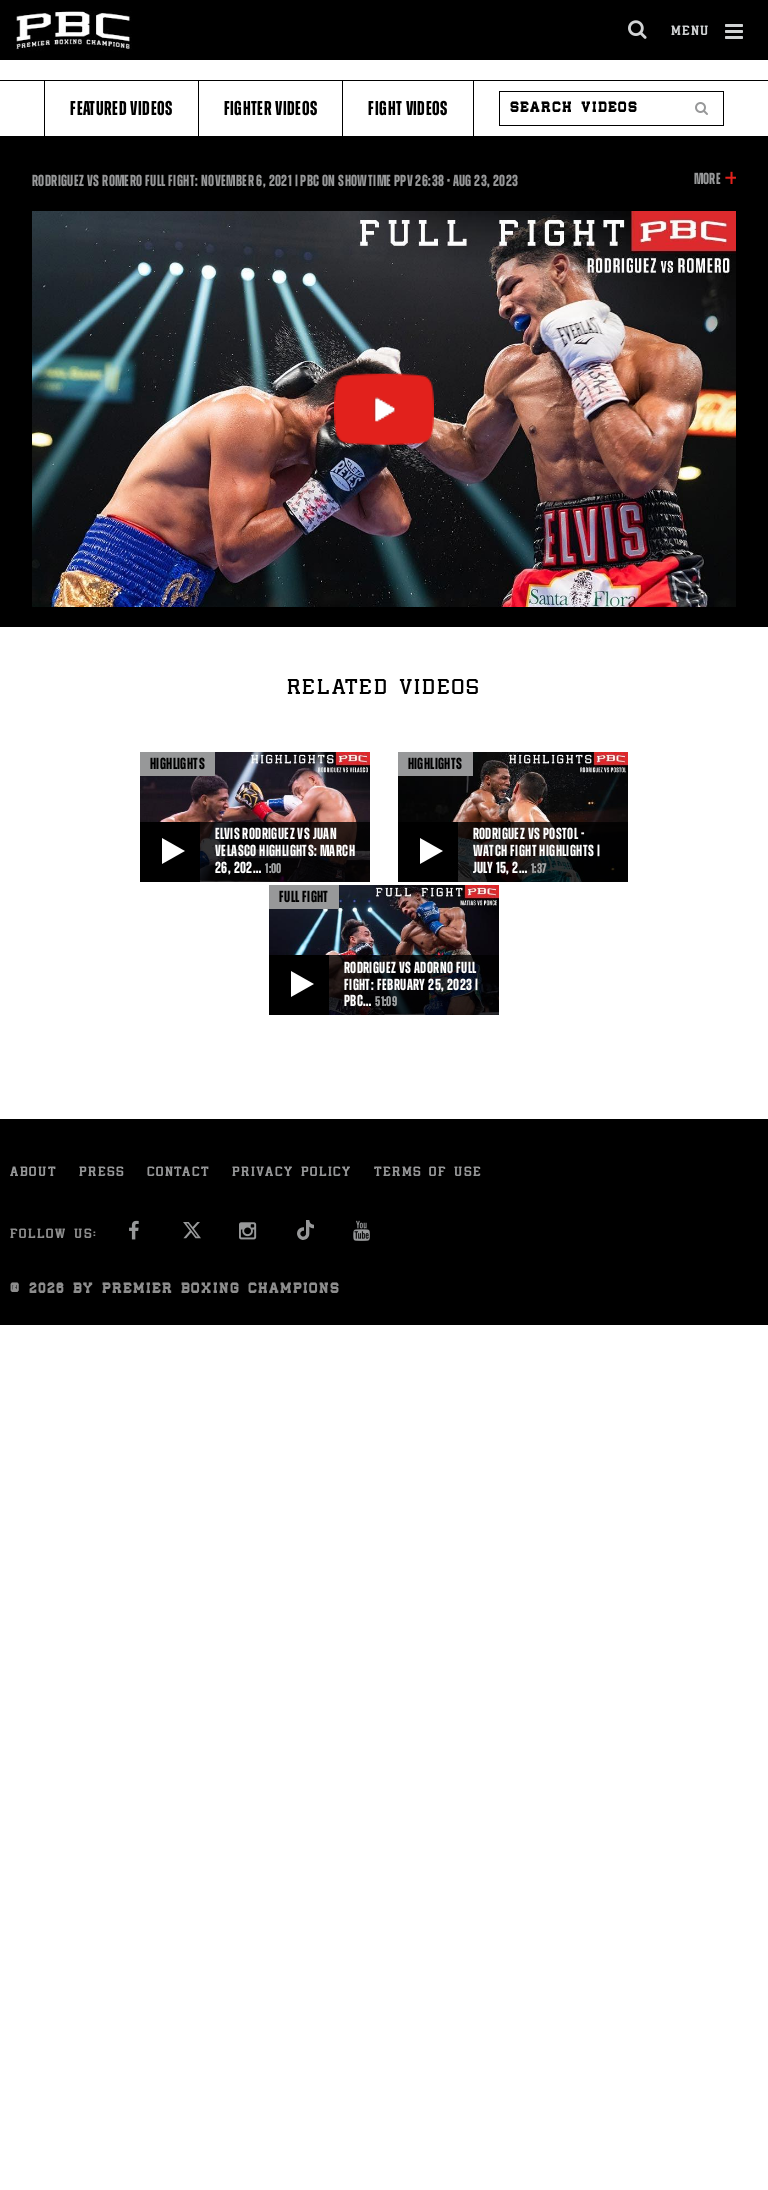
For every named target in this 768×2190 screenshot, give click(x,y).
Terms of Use (428, 1173)
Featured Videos (121, 108)
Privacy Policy (292, 1173)
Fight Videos (407, 108)
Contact (178, 1173)
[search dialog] (638, 30)
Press (102, 1173)
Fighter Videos (271, 108)
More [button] (707, 179)
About (33, 1173)
